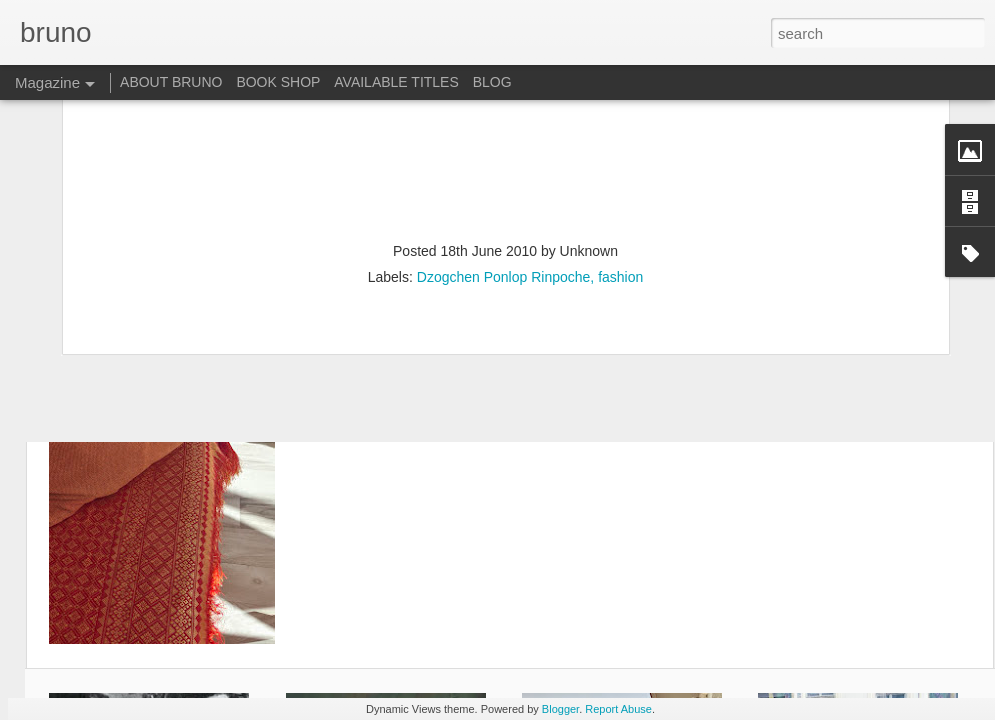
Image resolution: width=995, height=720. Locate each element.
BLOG (492, 82)
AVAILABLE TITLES (396, 82)
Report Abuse (618, 709)
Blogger (560, 709)
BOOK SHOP (278, 82)
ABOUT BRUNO (171, 82)
